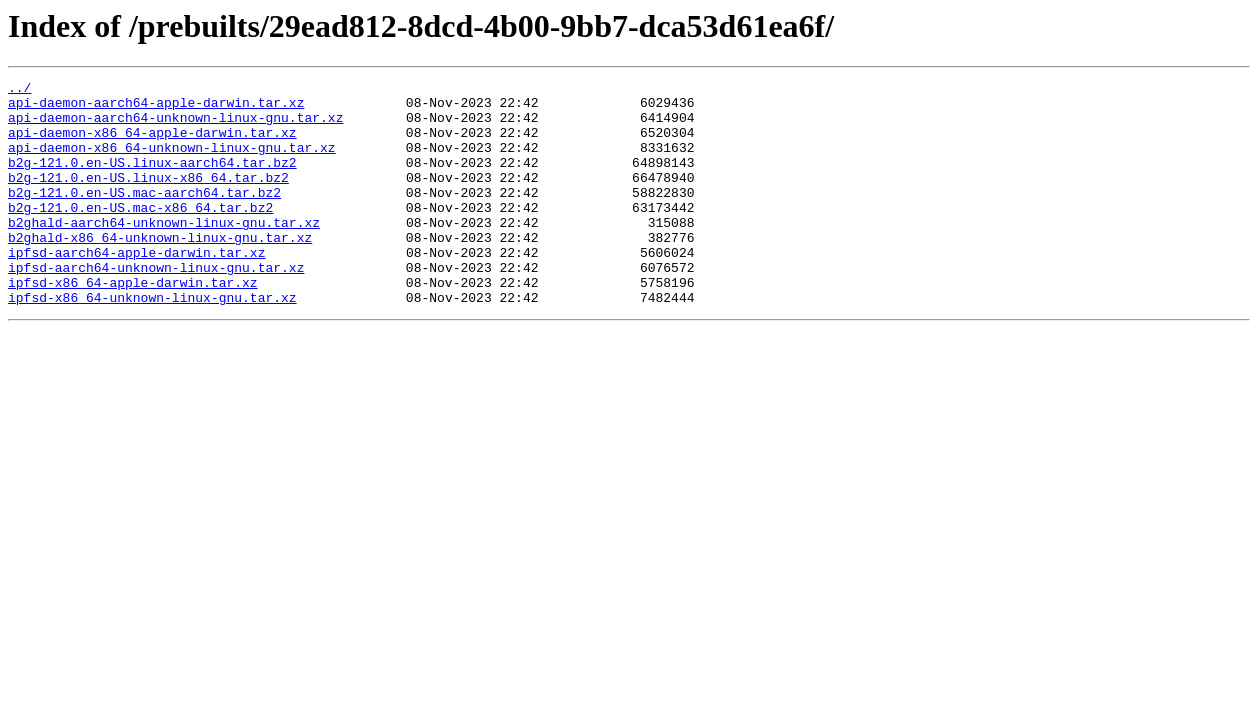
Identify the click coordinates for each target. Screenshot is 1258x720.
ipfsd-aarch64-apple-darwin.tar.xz (136, 288)
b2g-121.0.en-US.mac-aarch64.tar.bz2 (144, 216)
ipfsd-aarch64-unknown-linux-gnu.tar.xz (156, 306)
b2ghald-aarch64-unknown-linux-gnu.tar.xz (164, 252)
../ (19, 90)
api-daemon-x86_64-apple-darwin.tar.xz (152, 144)
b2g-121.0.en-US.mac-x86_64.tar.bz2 (140, 234)
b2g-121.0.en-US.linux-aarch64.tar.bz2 (152, 180)
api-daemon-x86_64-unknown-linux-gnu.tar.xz (172, 162)
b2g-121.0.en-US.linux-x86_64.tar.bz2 (148, 198)
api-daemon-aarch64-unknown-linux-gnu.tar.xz (175, 126)
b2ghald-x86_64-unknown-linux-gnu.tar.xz (160, 270)
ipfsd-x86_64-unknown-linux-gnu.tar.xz (152, 342)
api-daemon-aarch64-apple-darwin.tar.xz (156, 108)
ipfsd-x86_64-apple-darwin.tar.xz (133, 324)
